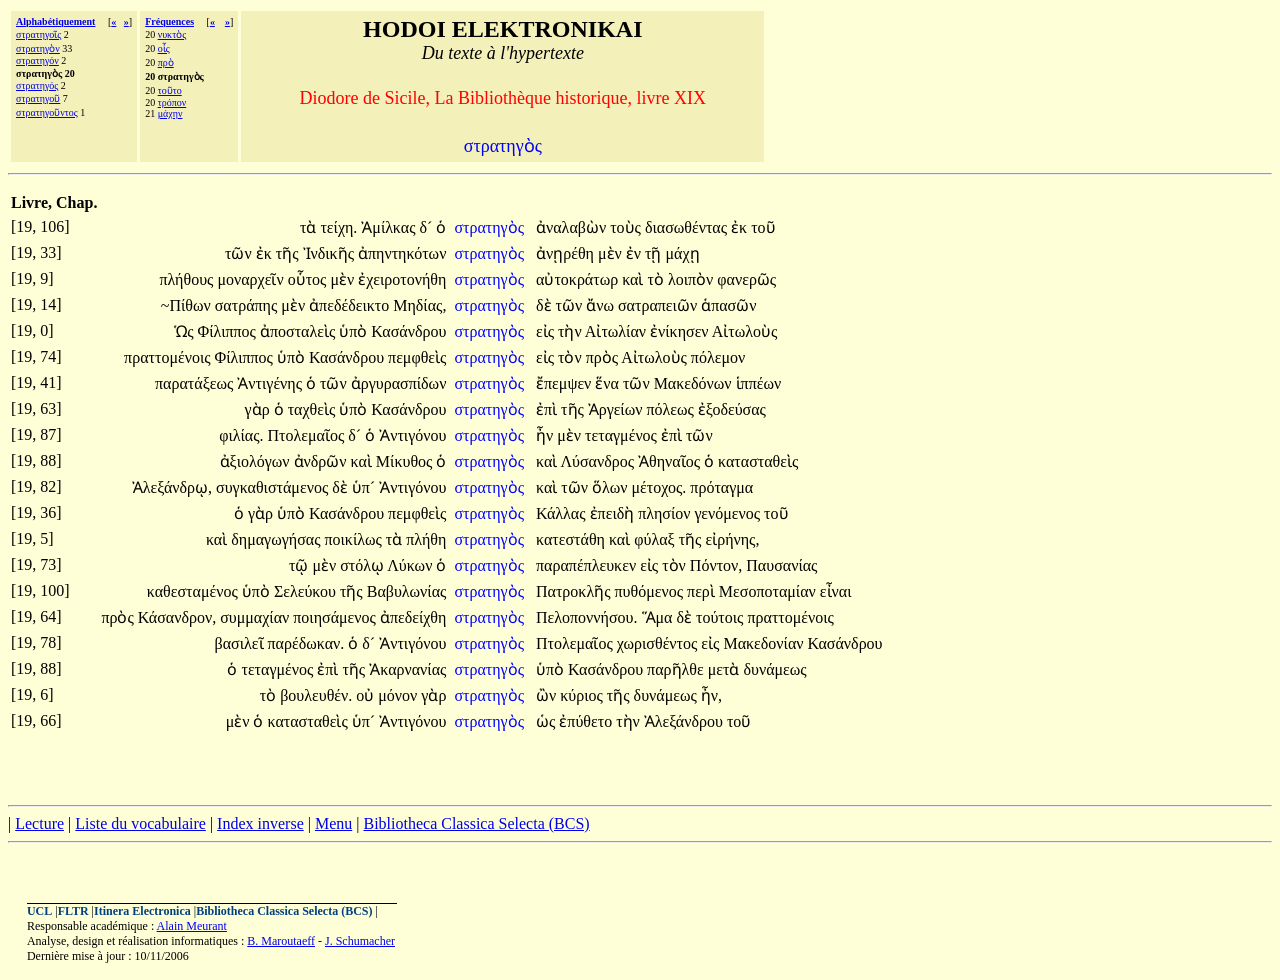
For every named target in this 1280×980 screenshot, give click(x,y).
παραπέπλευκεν (588, 565)
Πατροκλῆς (575, 591)
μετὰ (726, 669)
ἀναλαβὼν (573, 227)
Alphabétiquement (55, 21)
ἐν (635, 253)
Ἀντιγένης (271, 383)
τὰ (310, 227)
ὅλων (612, 487)
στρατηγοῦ (38, 98)
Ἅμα (659, 617)
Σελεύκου (307, 591)
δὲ (546, 305)
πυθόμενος (651, 591)
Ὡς (185, 331)
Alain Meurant (192, 926)
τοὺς (627, 227)
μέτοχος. (659, 487)
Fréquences (169, 21)
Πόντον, (716, 565)
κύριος (583, 695)
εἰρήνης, (732, 539)
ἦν (546, 435)
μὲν (612, 253)
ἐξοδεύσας (732, 409)
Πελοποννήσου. (587, 617)
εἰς (547, 331)
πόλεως (671, 409)
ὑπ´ (365, 487)
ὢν (548, 695)
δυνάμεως (774, 669)
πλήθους (188, 279)
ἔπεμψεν (565, 383)
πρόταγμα (721, 487)
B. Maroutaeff (281, 941)
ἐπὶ (548, 409)
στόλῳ (363, 565)
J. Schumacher (360, 941)
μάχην (170, 113)
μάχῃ (682, 253)
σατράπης (248, 305)
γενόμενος (729, 513)
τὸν (572, 357)
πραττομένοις (169, 357)
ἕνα (609, 383)
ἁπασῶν (728, 305)
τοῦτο (170, 90)
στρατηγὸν (38, 48)
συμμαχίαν (256, 617)
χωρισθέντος (659, 643)
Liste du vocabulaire (140, 823)
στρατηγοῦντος (47, 112)
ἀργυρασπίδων (399, 383)
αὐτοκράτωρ (579, 279)
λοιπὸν (692, 279)
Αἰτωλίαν (617, 331)
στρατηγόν (37, 60)
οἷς (164, 48)
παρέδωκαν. (306, 643)
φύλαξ (656, 539)
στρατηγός (37, 85)
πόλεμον (718, 357)
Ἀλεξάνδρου (685, 721)
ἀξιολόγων (257, 461)
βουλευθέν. (316, 695)
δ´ (428, 227)
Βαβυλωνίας (407, 591)
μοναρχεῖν (252, 279)
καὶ (634, 279)
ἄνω (602, 305)
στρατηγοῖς (38, 34)
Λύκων (411, 565)
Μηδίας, (419, 305)
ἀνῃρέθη (567, 253)
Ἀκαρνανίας (407, 669)
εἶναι (836, 591)
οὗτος (309, 279)
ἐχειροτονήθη (402, 279)
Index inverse (260, 823)
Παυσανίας (781, 565)
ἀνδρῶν (322, 461)
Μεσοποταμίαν (769, 591)
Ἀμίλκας (390, 227)
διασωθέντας (688, 227)
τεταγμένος (623, 435)
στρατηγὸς (491, 227)
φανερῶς (746, 279)
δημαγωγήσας (277, 539)
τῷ (300, 565)
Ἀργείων (617, 409)
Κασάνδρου (408, 331)
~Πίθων (188, 305)
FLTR (73, 911)
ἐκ (741, 227)
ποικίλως (354, 539)
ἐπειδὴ (614, 513)
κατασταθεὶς (758, 461)
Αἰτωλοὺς (745, 331)
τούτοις (721, 617)
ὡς (547, 721)
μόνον (399, 695)
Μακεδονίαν (765, 643)
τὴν (571, 331)
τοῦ (763, 227)
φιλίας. (241, 435)
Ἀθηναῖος (671, 461)
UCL (39, 911)
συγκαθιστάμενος (274, 487)
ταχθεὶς (314, 409)
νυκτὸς (172, 34)
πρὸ (166, 62)
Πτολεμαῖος (308, 435)
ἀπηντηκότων (402, 253)
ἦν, (711, 695)
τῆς (289, 253)
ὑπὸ (355, 331)
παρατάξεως (196, 383)
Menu (333, 823)
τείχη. (338, 227)
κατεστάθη (572, 539)
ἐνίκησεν (681, 331)
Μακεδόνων (695, 383)
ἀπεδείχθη (413, 617)
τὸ (658, 279)
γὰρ (259, 409)
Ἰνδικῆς (330, 253)
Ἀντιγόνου (412, 435)
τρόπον (172, 102)
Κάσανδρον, (177, 617)
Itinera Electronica (142, 911)
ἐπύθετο (587, 721)
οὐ (367, 695)
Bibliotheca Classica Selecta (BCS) (476, 823)
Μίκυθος (406, 461)
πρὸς (604, 357)
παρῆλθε (677, 669)
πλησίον (666, 513)
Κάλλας (563, 513)
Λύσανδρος (599, 461)
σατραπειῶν (659, 305)
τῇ (655, 253)
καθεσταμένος (194, 591)
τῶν (240, 253)
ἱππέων (759, 383)
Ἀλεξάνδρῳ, (172, 487)
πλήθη (426, 539)
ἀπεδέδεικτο (351, 305)
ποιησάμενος (336, 617)
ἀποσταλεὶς (299, 331)
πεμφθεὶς (417, 357)
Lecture (39, 823)
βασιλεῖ (241, 643)
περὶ (703, 591)
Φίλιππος (229, 331)
